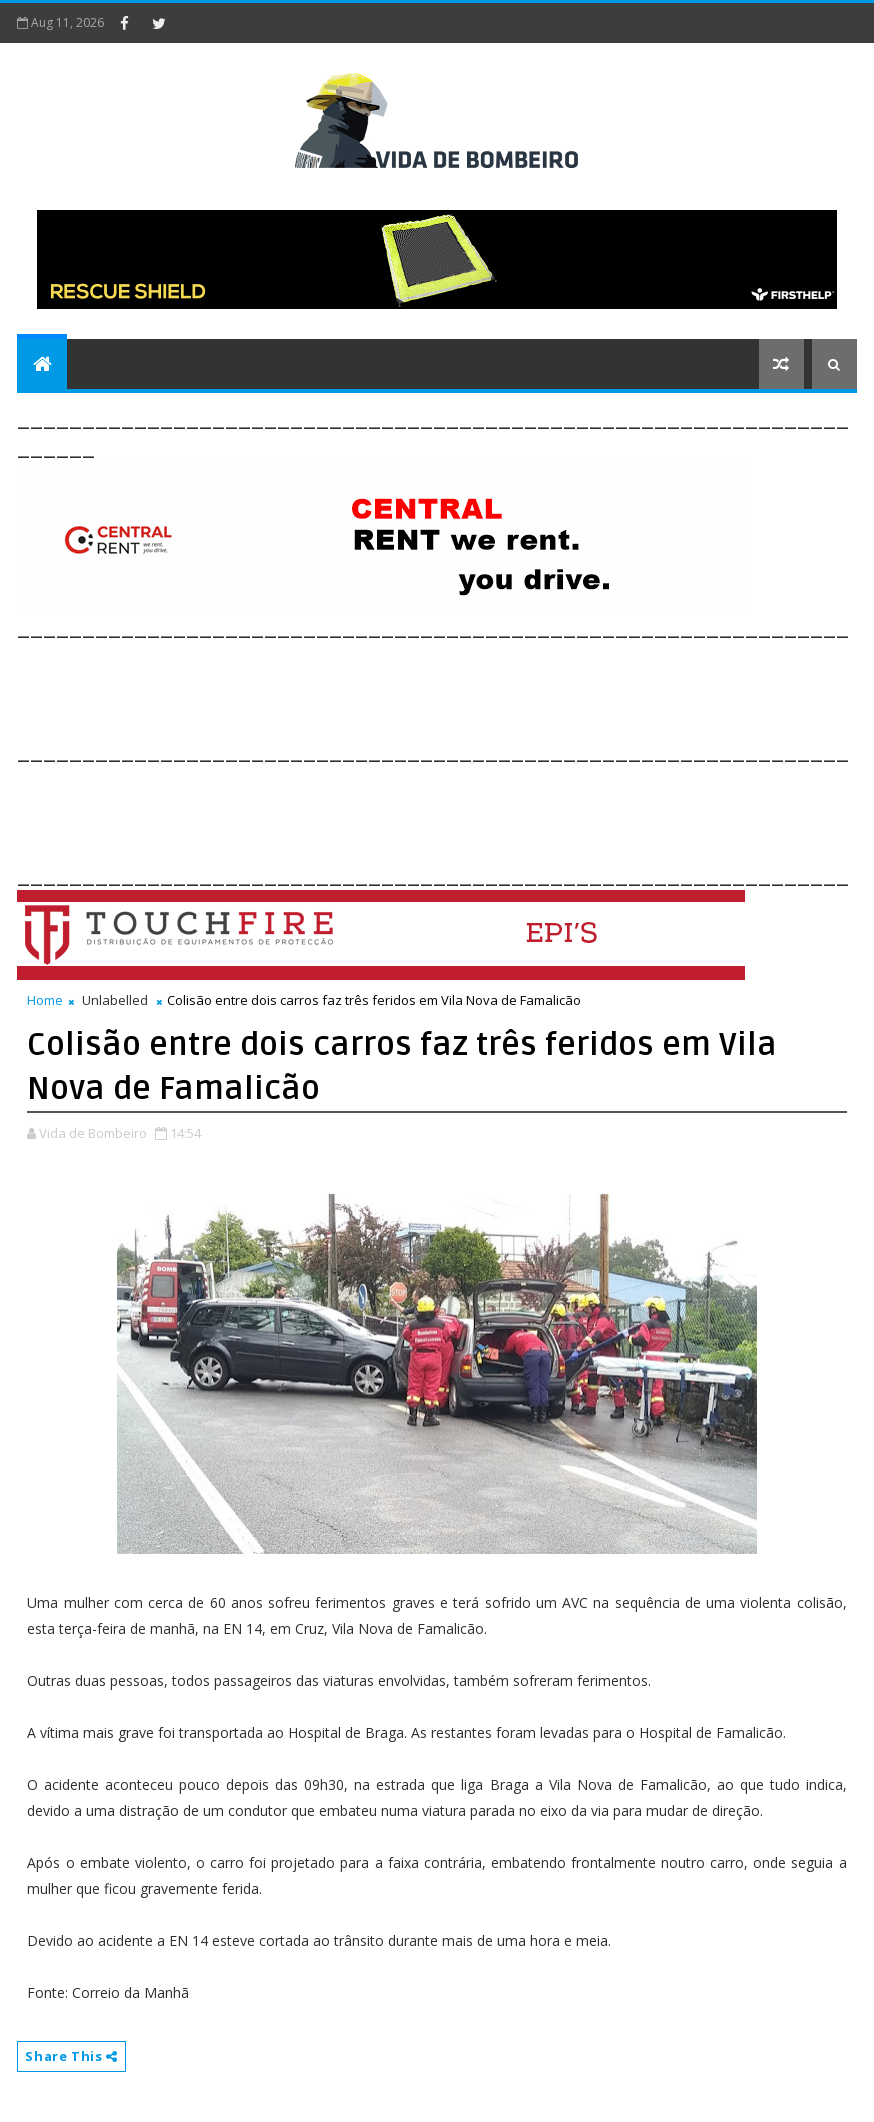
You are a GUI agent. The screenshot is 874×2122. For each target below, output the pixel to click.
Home (45, 1000)
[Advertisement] (381, 687)
